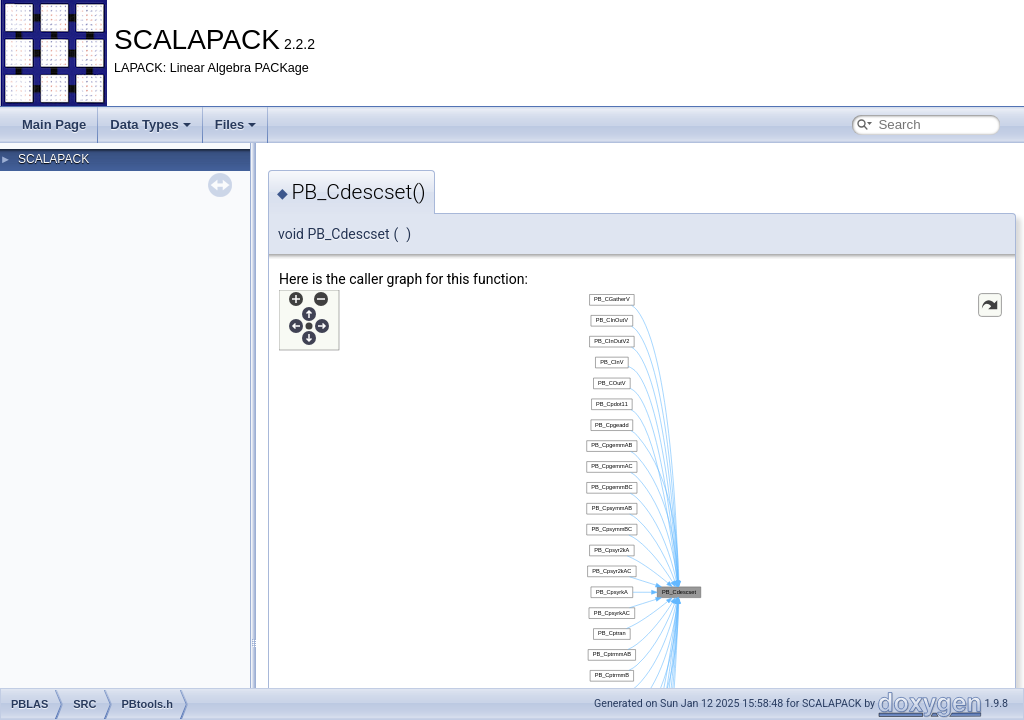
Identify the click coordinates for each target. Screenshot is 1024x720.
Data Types (150, 124)
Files (236, 124)
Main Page (54, 124)
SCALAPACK (53, 159)
